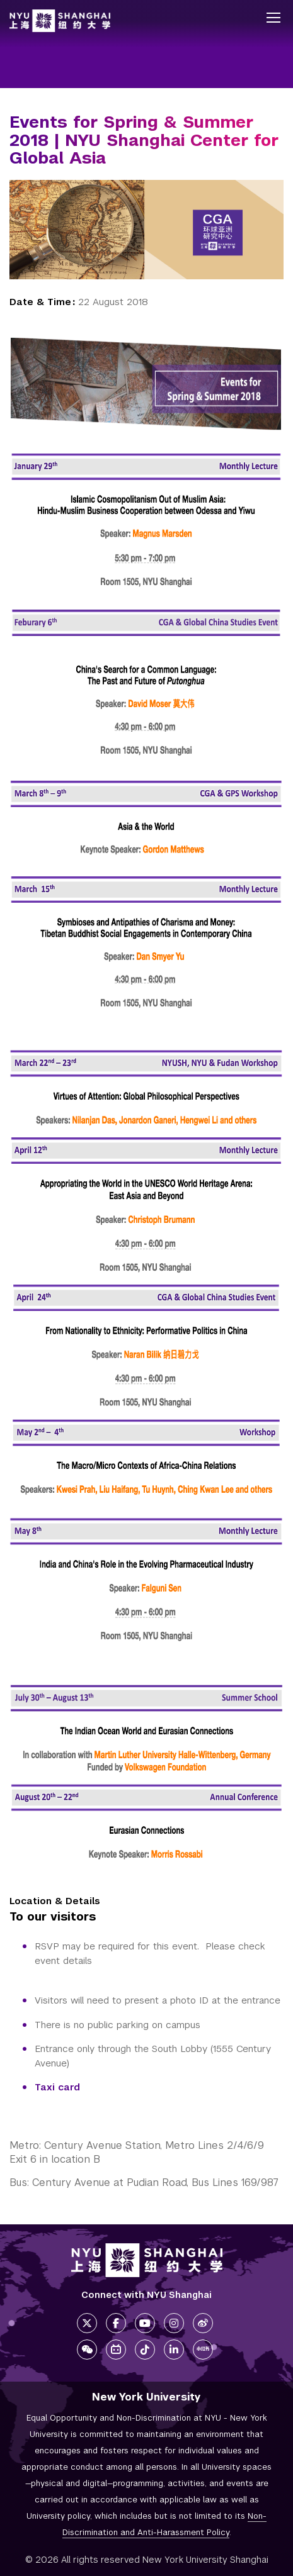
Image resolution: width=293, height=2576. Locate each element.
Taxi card (57, 2087)
